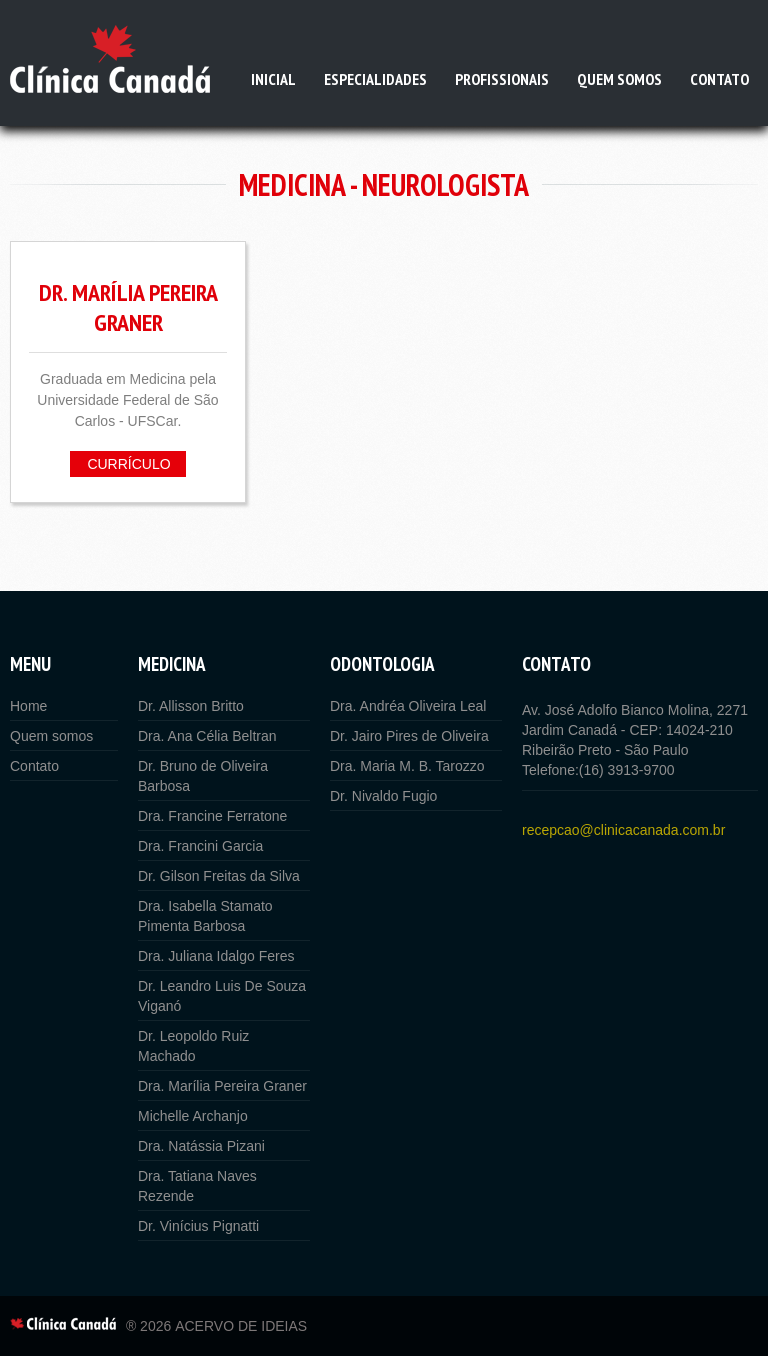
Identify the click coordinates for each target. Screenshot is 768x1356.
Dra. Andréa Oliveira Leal (408, 706)
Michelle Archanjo (193, 1116)
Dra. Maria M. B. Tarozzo (407, 766)
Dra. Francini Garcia (200, 846)
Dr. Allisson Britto (191, 706)
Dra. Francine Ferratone (212, 816)
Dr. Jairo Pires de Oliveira (409, 736)
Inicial (273, 79)
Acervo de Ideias (241, 1326)
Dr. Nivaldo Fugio (383, 796)
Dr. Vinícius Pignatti (198, 1226)
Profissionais (502, 79)
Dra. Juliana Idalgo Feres (216, 956)
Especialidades (375, 79)
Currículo (128, 464)
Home (28, 706)
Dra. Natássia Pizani (201, 1146)
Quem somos (619, 79)
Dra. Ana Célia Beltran (207, 736)
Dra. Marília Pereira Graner (222, 1086)
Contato (719, 79)
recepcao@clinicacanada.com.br (623, 830)
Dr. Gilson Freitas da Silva (219, 876)
